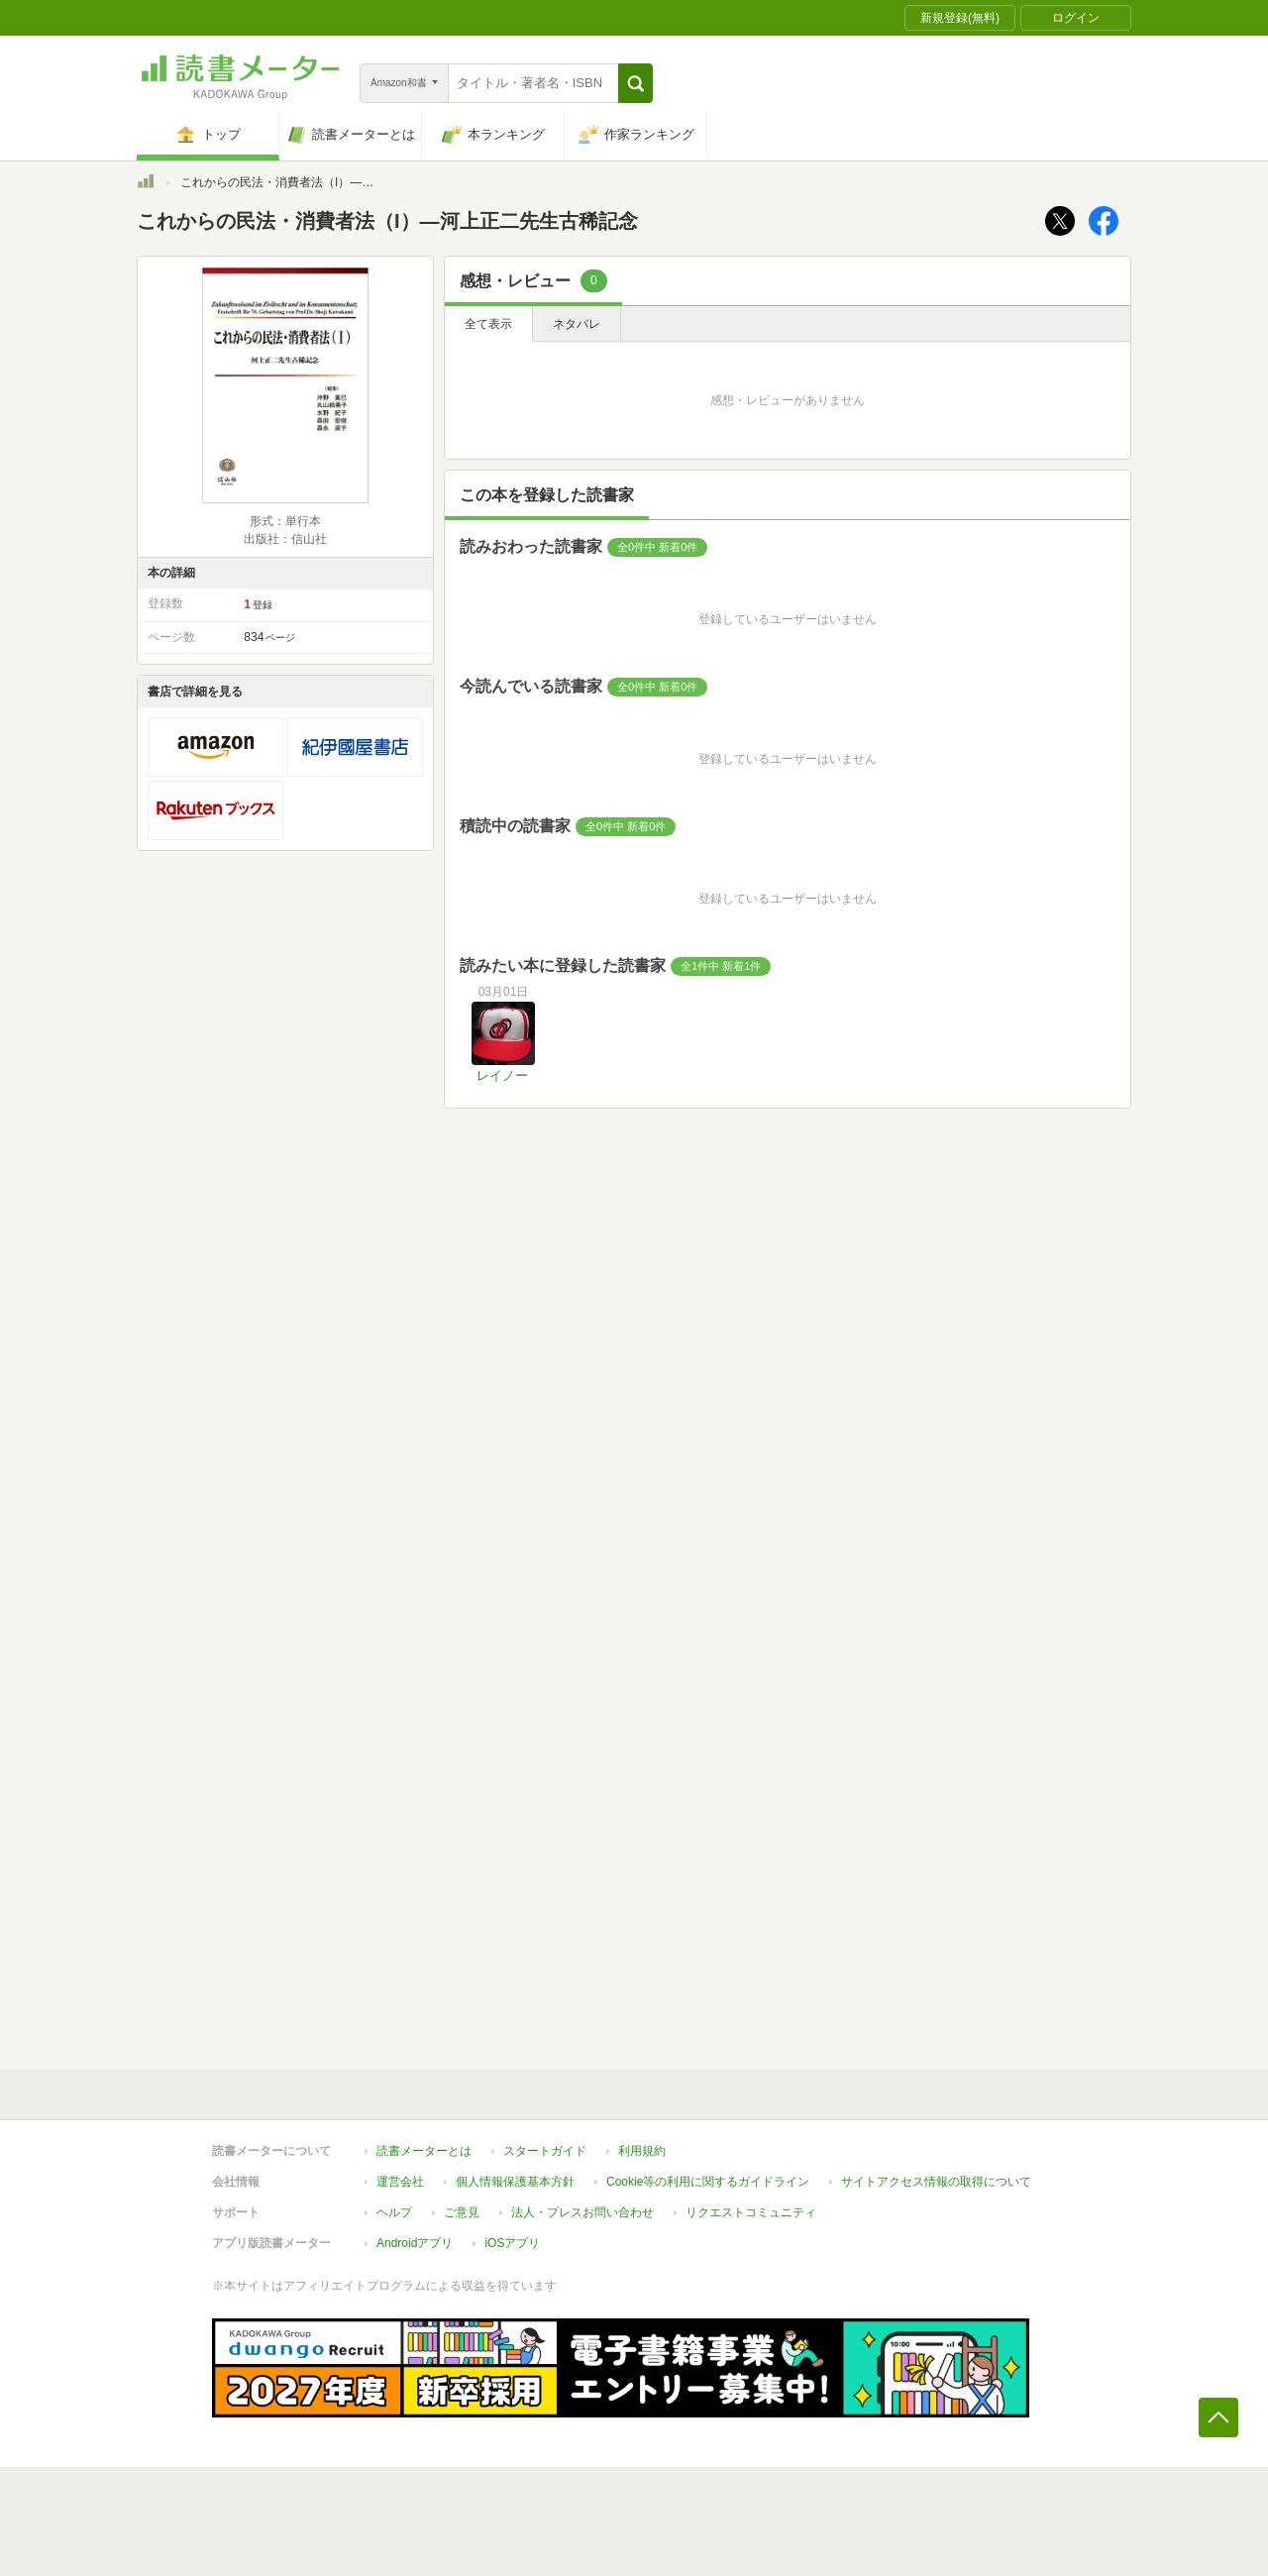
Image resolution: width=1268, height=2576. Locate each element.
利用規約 (642, 2151)
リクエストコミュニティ (751, 2212)
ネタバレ (576, 324)
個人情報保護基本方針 (515, 2182)
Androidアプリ (414, 2243)
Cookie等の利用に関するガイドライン (707, 2182)
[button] (635, 83)
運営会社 (400, 2182)
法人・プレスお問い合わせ (582, 2212)
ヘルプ (394, 2212)
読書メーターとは (424, 2151)
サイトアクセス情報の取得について (936, 2182)
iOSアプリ (512, 2243)
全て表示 (488, 324)
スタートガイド (544, 2151)
